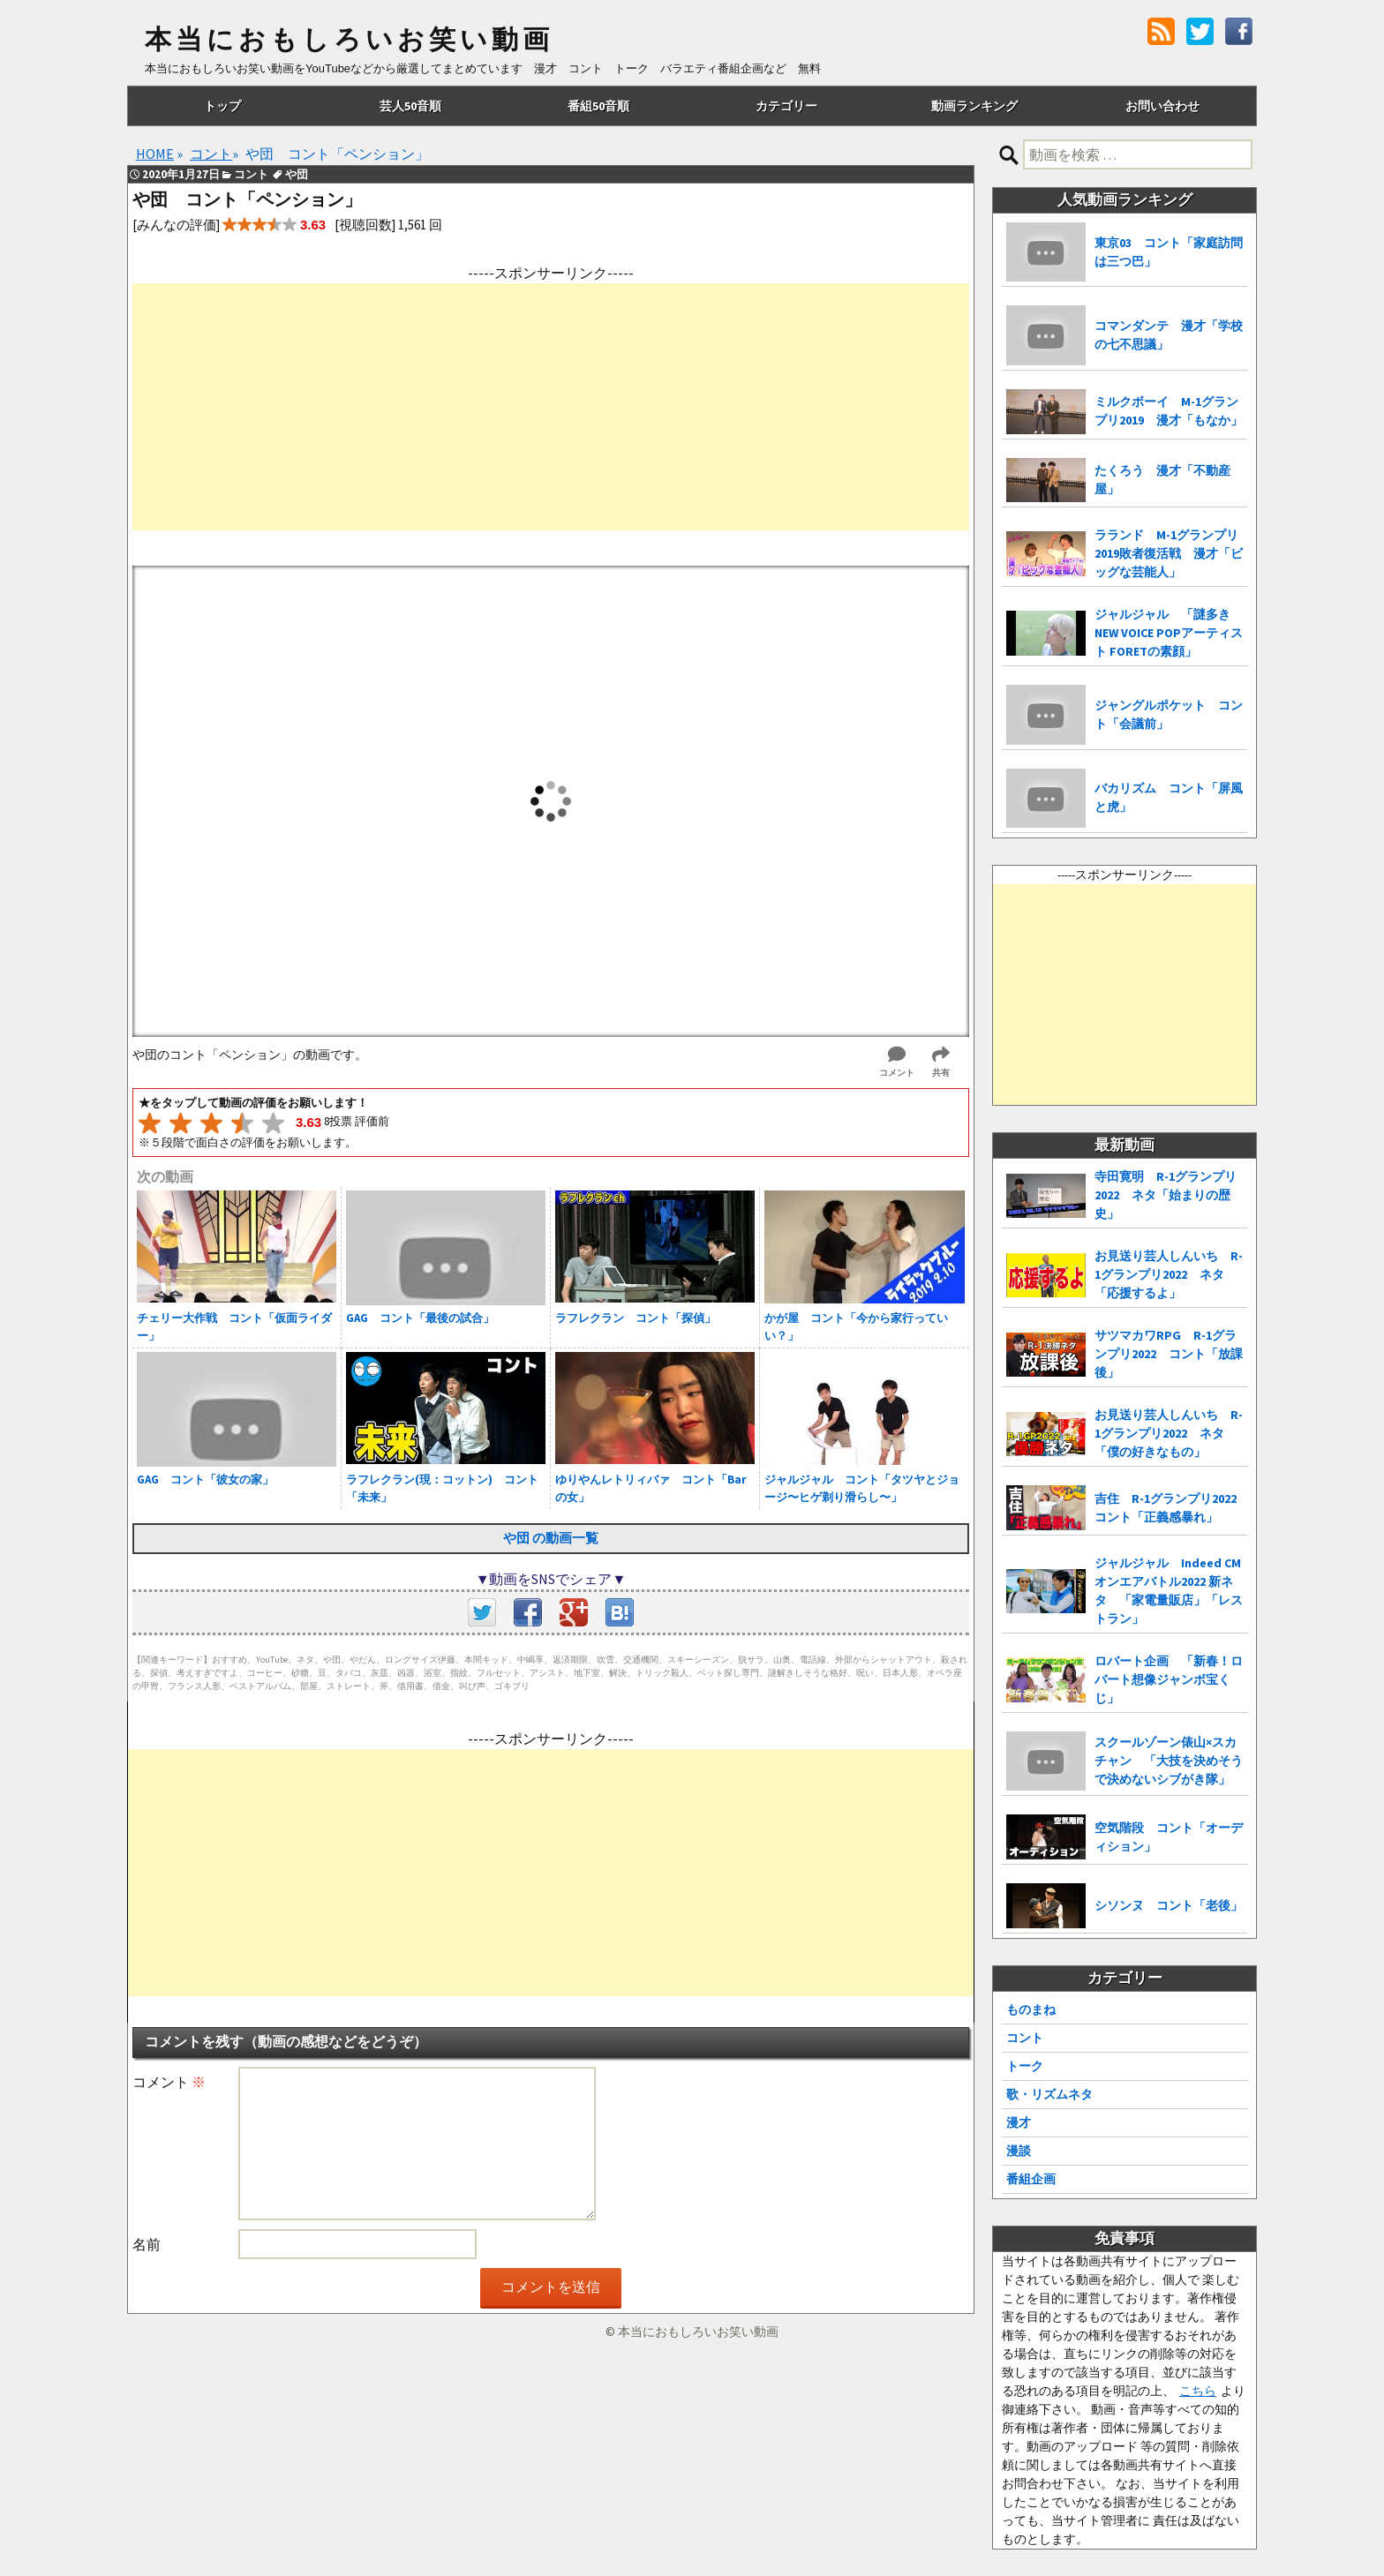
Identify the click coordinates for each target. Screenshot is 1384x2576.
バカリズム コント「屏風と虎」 (1168, 797)
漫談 (1018, 2151)
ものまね (1031, 2009)
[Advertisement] (550, 406)
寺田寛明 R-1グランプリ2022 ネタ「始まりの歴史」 (1165, 1194)
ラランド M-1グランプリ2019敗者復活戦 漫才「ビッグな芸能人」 (1168, 553)
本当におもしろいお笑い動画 (349, 39)
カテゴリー (786, 106)
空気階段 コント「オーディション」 (1168, 1837)
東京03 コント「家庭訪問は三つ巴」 (1168, 252)
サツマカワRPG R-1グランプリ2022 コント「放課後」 (1168, 1353)
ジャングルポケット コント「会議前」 (1168, 714)
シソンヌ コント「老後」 (1168, 1905)
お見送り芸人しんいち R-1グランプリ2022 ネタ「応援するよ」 (1168, 1274)
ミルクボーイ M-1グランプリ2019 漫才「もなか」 (1168, 411)
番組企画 (1031, 2179)
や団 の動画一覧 (550, 1537)
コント (1024, 2038)
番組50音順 (598, 106)
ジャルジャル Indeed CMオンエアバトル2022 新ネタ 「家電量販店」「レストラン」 (1168, 1590)
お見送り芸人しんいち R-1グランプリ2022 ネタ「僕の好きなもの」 (1168, 1433)
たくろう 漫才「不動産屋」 (1162, 479)
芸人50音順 (410, 106)
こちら (1197, 2391)
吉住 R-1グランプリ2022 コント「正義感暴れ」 (1170, 1508)
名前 (146, 2244)
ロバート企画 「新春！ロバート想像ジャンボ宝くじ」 (1168, 1679)
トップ (222, 106)
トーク (1024, 2066)
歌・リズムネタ (1049, 2094)
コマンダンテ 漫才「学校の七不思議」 (1168, 335)
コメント (169, 2082)
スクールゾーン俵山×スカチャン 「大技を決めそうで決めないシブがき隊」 (1168, 1760)
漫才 (1018, 2122)
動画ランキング (974, 106)
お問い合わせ (1162, 106)
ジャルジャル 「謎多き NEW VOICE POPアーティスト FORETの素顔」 (1168, 632)
